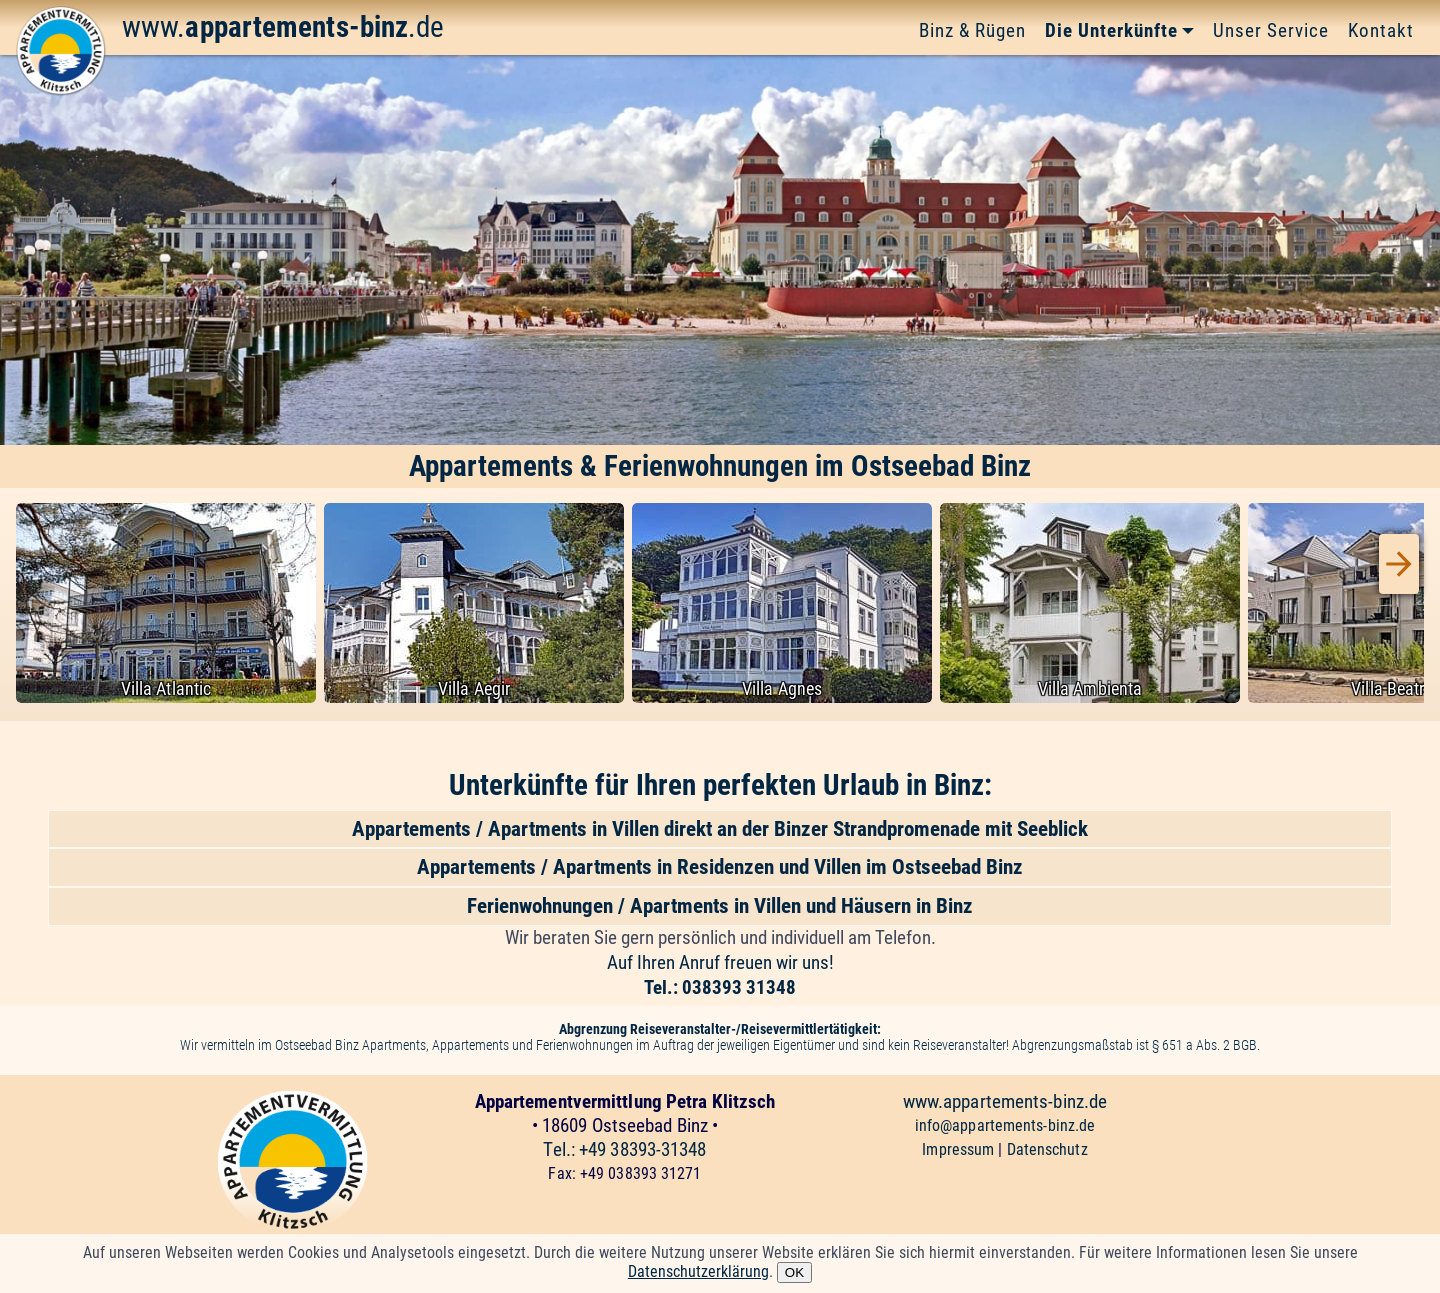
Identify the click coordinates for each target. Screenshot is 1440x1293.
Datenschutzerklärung (698, 1271)
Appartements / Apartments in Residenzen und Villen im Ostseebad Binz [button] (720, 867)
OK (794, 1272)
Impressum (960, 1149)
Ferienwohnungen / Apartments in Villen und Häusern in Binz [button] (720, 906)
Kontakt (1381, 30)
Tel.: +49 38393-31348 (624, 1149)
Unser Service (1271, 30)
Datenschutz (1047, 1149)
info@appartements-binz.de (1005, 1125)
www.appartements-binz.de (1005, 1101)
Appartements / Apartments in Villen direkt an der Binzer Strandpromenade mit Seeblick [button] (720, 829)
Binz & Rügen (972, 30)
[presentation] (1399, 564)
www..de (283, 27)
